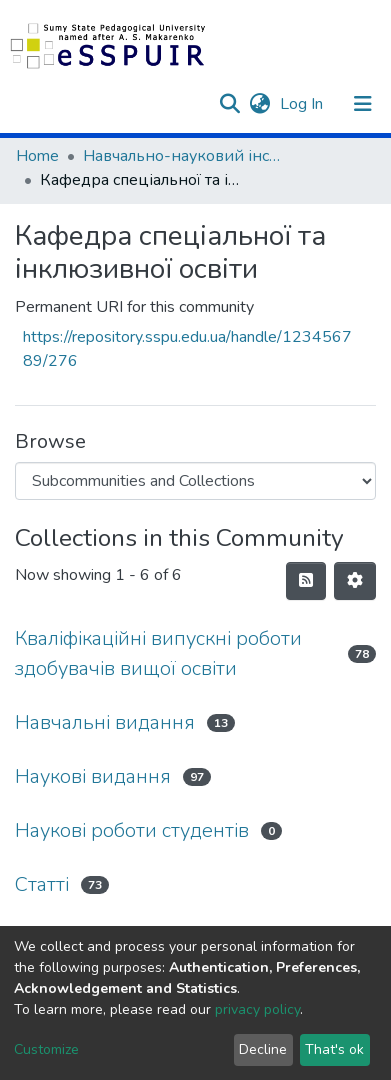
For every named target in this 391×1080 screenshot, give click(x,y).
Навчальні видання (105, 722)
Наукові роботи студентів (132, 830)
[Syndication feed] (306, 581)
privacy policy (257, 1009)
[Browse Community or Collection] (195, 481)
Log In (303, 104)
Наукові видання (93, 776)
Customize (46, 1049)
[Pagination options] (355, 581)
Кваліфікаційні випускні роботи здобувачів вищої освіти (158, 653)
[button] (259, 104)
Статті (42, 884)
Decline (263, 1049)
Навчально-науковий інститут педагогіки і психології (183, 156)
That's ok (334, 1049)
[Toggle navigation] (363, 104)
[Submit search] (229, 104)
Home (37, 156)
